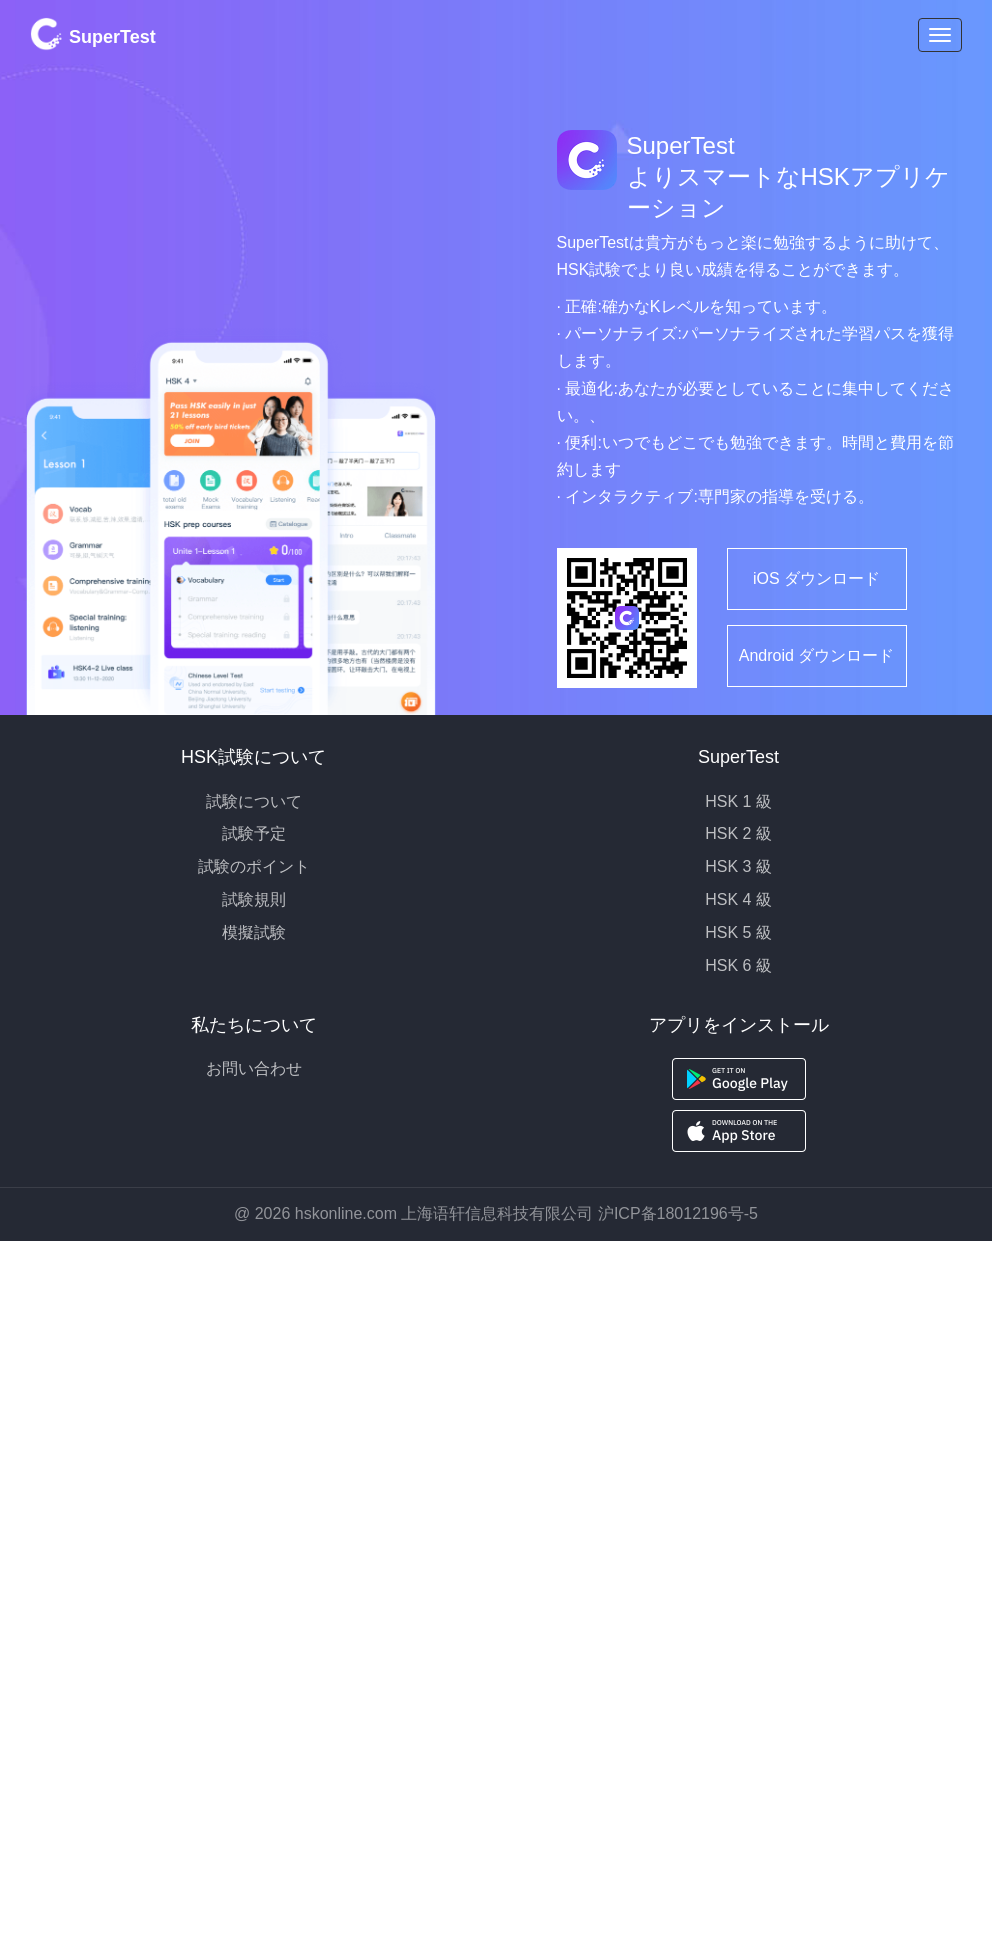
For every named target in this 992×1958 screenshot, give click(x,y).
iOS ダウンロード (816, 578)
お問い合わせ (254, 1068)
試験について (254, 801)
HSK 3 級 (738, 866)
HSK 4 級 (738, 899)
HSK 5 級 (738, 932)
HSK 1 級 (738, 801)
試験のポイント (254, 866)
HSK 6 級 (738, 965)
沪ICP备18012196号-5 (678, 1213)
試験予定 (254, 833)
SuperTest (93, 34)
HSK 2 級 (738, 833)
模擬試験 (254, 932)
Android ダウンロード (817, 655)
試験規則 (254, 899)
